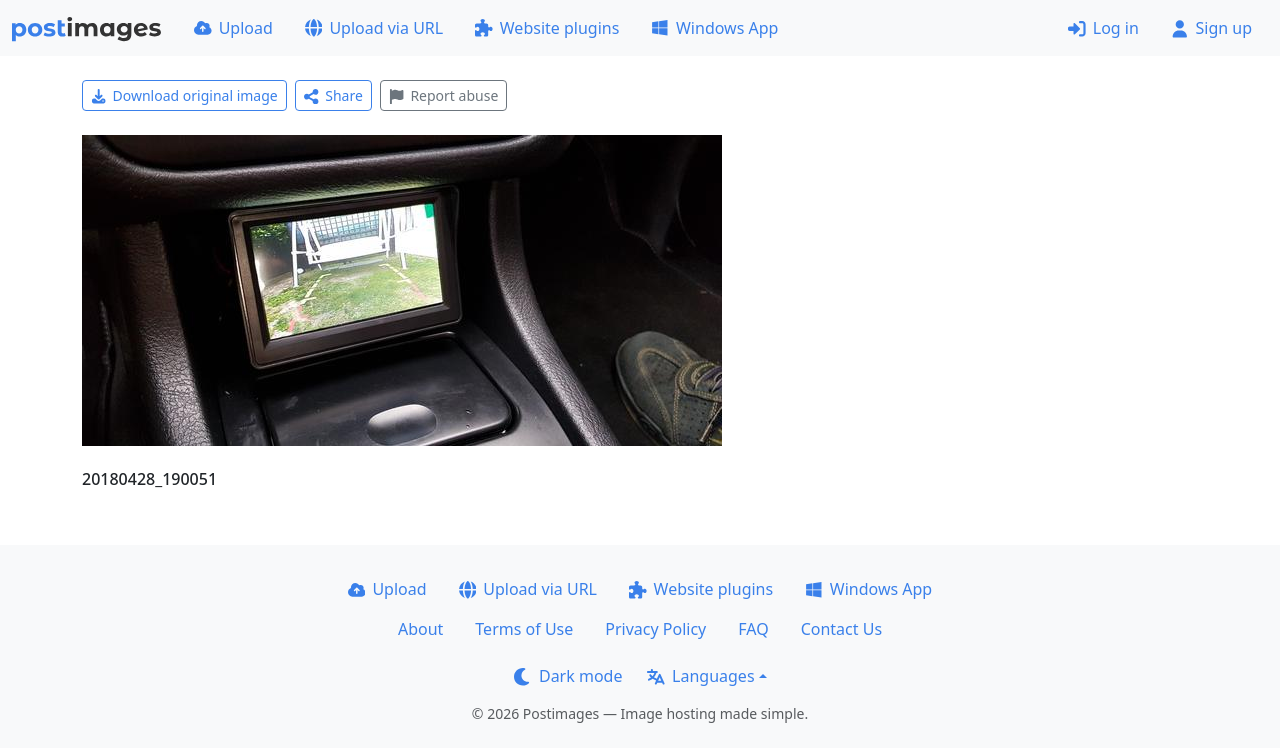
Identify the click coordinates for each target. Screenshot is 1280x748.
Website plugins (547, 28)
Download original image (184, 95)
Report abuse (443, 95)
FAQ (753, 629)
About (420, 629)
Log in (1103, 28)
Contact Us (841, 629)
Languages (700, 676)
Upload (233, 28)
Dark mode (568, 676)
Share (333, 95)
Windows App (714, 28)
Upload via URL (374, 28)
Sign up (1211, 28)
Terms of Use (524, 629)
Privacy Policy (655, 629)
